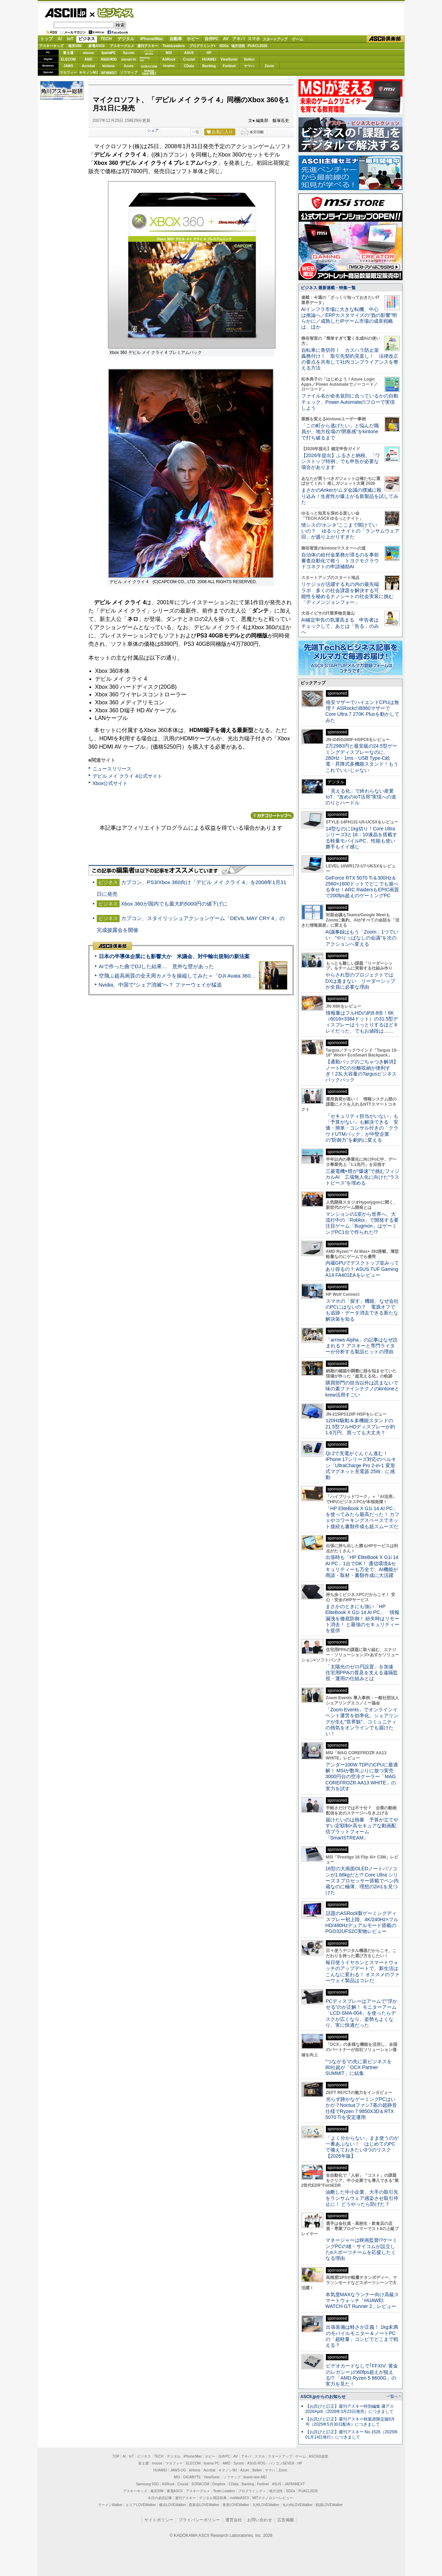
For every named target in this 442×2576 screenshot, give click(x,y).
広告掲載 (285, 2519)
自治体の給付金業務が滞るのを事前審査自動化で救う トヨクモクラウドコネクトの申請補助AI (340, 561)
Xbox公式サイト (110, 783)
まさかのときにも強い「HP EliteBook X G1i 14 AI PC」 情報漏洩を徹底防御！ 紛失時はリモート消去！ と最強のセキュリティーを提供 (363, 1618)
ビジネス (111, 12)
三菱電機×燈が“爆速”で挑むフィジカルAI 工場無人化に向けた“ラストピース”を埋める (363, 1177)
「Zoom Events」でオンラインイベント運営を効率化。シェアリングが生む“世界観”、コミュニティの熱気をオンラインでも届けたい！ (362, 1721)
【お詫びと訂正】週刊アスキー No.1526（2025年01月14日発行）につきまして (351, 2435)
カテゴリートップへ (272, 815)
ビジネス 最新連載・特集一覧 (328, 287)
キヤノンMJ (88, 72)
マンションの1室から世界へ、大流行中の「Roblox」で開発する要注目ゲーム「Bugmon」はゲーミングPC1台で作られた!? (362, 1223)
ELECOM (68, 59)
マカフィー (68, 72)
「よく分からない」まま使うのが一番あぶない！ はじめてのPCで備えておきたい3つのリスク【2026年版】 (362, 2147)
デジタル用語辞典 (213, 2498)
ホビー (193, 38)
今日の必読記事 (160, 2498)
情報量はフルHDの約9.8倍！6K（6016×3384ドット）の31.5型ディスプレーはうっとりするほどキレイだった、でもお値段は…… (362, 1022)
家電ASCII (96, 46)
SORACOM (200, 2484)
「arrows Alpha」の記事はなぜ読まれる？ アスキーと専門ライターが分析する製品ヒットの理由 (362, 1346)
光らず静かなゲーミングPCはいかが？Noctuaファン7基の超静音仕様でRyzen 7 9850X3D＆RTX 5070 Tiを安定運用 (361, 2108)
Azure (128, 66)
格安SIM (74, 46)
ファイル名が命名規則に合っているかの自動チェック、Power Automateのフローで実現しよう (349, 402)
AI (60, 38)
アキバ (238, 38)
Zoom (269, 66)
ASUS (189, 53)
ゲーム (297, 39)
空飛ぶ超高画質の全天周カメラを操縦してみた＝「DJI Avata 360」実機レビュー (193, 976)
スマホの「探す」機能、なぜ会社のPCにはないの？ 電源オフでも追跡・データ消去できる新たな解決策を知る (362, 1310)
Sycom (129, 53)
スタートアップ (275, 39)
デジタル (126, 38)
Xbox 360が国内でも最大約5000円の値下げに (174, 904)
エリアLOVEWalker (140, 2505)
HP (209, 53)
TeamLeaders (174, 46)
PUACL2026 (257, 46)
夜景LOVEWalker (236, 2505)
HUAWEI (209, 59)
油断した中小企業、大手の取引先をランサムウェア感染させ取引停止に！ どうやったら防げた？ (362, 2198)
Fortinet (229, 66)
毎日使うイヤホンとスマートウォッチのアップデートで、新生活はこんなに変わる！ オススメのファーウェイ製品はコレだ (363, 1971)
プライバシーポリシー (199, 2519)
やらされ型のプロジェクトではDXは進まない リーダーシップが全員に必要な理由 (361, 981)
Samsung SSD (147, 2484)
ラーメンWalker (110, 2505)
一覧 (195, 132)
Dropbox (169, 66)
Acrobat (88, 66)
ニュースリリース (112, 769)
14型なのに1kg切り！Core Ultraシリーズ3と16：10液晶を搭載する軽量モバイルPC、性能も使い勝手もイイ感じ (361, 837)
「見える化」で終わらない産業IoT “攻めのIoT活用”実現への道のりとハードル (361, 797)
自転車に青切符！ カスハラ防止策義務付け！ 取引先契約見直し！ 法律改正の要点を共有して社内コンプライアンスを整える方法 (349, 359)
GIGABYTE (128, 59)
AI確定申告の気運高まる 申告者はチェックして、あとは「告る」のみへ (340, 626)
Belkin (249, 59)
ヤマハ (249, 66)
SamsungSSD (145, 59)
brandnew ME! (149, 72)
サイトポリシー (158, 2519)
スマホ (254, 38)
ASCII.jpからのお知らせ (323, 2396)
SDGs (223, 46)
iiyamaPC (108, 53)
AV (225, 38)
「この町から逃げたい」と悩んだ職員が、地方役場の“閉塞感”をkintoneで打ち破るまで (340, 431)
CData (189, 66)
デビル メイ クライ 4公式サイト (128, 776)
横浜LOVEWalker (172, 2505)
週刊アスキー (147, 46)
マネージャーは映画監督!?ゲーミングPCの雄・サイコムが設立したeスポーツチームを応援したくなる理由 (362, 2249)
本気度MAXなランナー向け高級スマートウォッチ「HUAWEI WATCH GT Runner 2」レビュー (362, 2300)
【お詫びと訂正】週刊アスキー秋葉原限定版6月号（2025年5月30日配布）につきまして (350, 2422)
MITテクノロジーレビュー (272, 2498)
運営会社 (233, 2519)
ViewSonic (229, 59)
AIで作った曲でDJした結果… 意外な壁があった (156, 966)
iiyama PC (212, 2463)
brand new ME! (255, 2477)
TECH (106, 38)
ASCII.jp (65, 12)
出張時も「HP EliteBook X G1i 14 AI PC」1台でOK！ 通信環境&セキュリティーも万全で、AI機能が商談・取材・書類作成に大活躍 (362, 1566)
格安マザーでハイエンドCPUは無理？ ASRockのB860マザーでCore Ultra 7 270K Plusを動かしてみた (363, 711)
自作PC (212, 38)
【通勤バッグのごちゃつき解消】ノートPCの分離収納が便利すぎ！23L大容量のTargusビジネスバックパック (362, 1070)
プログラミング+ (202, 46)
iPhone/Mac (151, 38)
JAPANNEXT (109, 72)
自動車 (176, 38)
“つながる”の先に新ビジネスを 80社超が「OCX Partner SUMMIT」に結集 (361, 2067)
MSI (169, 53)
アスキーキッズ (51, 46)
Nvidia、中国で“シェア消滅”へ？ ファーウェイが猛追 (160, 985)
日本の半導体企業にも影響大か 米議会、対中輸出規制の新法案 (174, 956)
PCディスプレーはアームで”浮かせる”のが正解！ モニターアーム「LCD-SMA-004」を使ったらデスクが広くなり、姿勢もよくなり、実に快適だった (361, 2013)
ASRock (168, 59)
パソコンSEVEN (149, 52)
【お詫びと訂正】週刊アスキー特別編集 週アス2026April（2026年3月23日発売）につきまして (349, 2409)
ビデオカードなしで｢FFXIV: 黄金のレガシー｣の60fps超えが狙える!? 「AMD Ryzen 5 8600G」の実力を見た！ (362, 2375)
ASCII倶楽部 (385, 39)
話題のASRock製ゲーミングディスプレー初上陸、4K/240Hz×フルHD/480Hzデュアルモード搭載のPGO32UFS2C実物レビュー (362, 1922)
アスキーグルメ (122, 46)
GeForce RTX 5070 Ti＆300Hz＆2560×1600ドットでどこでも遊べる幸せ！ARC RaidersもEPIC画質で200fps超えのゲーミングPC (362, 887)
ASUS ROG (108, 59)
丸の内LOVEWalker (298, 2505)
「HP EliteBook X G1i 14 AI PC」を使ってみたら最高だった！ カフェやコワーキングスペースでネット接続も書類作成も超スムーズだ (363, 1517)
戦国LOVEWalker (329, 2505)
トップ (46, 38)
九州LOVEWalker (265, 2505)
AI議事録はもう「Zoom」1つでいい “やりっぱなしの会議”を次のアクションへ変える (362, 938)
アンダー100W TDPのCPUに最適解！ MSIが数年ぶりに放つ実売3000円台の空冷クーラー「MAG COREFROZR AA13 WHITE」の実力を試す (362, 1776)
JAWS (68, 66)
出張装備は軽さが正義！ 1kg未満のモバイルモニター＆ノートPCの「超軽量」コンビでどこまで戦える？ (362, 2336)
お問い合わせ (259, 2519)
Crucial (189, 59)
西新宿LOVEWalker (204, 2505)
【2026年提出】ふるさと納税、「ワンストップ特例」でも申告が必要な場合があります (340, 461)
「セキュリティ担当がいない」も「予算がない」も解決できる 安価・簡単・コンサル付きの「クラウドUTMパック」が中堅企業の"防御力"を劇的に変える (362, 1128)
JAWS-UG (178, 2470)
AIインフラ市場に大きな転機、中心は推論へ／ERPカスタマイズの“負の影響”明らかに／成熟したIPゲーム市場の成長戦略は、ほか (349, 318)
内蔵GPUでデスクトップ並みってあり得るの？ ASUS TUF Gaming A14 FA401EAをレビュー (362, 1269)
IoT (70, 38)
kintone (108, 66)
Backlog (209, 66)
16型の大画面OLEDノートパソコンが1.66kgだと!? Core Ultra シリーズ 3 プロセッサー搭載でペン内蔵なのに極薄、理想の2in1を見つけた (362, 1880)
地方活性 (238, 46)
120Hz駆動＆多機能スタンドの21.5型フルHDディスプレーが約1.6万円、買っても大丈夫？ (361, 1426)
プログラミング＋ (252, 2491)
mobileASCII (239, 2498)
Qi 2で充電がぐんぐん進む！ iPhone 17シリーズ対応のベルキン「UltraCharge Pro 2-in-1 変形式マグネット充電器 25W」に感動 (361, 1465)
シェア (153, 130)
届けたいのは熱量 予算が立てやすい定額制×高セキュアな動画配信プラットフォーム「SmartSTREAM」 (362, 1828)
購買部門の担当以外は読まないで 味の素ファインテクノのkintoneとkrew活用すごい (364, 1389)
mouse (88, 53)
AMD (89, 59)
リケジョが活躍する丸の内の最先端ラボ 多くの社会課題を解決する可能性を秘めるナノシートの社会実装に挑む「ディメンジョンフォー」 (347, 593)
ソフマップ (128, 72)
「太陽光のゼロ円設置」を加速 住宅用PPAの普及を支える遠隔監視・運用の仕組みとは (362, 1673)
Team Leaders (224, 2491)
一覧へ (392, 2396)
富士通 (68, 53)
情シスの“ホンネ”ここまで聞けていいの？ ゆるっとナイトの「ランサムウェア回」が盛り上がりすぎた (350, 531)
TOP (115, 2456)
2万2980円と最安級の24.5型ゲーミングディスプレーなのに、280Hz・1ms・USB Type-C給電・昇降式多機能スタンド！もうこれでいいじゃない (362, 758)
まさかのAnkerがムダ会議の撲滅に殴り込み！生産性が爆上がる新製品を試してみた (349, 496)
